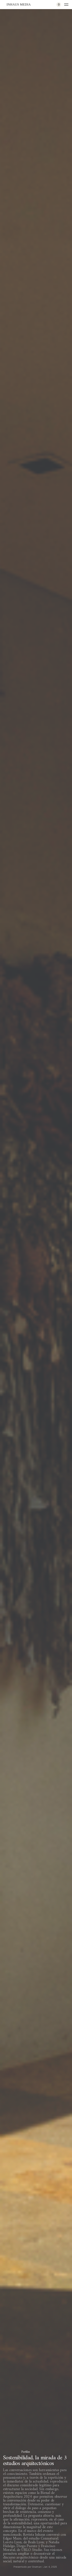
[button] (58, 4)
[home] (18, 4)
